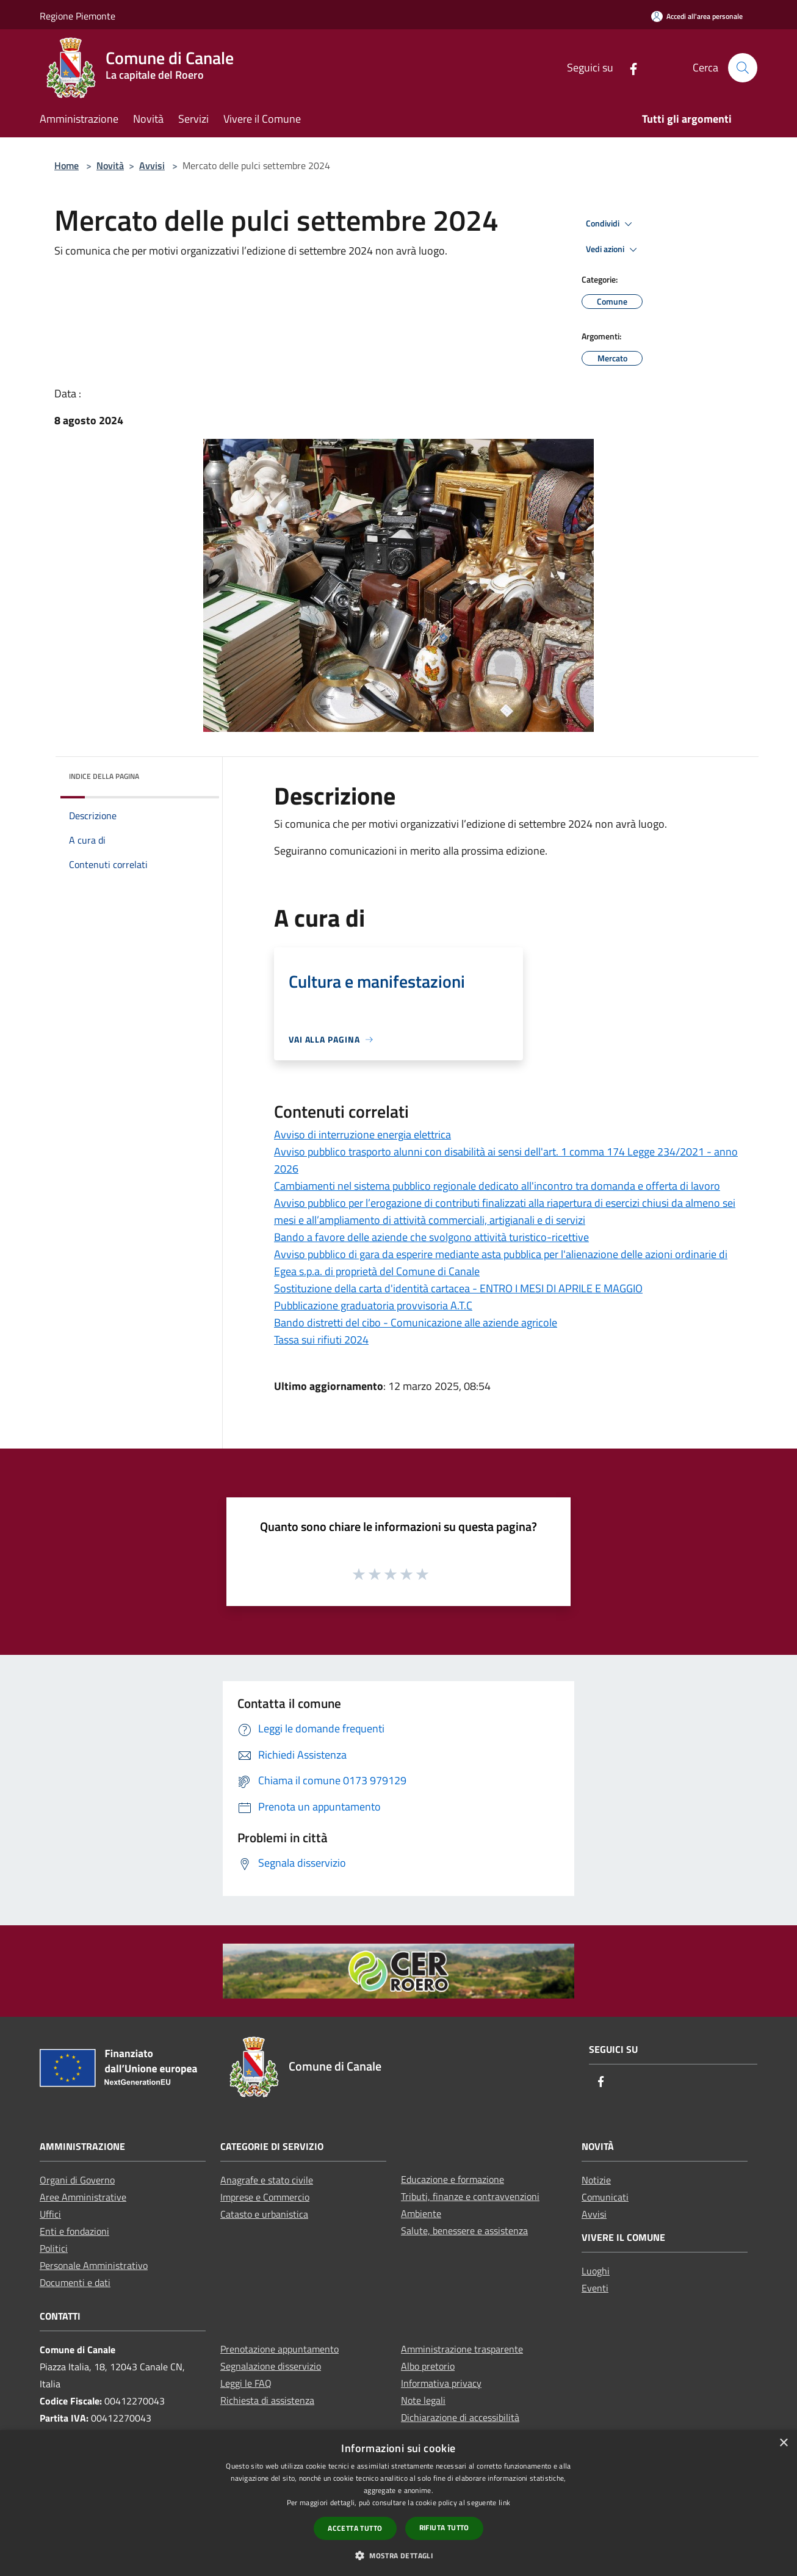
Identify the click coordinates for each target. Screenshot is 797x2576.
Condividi (611, 224)
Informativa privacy (441, 2383)
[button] (398, 2555)
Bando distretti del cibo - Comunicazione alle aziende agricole (415, 1322)
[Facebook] (628, 67)
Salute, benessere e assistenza (464, 2230)
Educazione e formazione (452, 2179)
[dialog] (398, 2503)
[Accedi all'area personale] (697, 16)
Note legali (423, 2400)
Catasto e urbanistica (264, 2214)
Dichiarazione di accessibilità (460, 2417)
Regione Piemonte (77, 16)
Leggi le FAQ (246, 2383)
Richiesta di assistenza (267, 2400)
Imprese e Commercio (264, 2197)
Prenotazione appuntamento (279, 2349)
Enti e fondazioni (74, 2231)
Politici (54, 2248)
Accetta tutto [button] (355, 2528)
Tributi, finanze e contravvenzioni (470, 2196)
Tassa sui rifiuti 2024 (321, 1339)
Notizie (596, 2180)
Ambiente (421, 2213)
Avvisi (152, 165)
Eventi (595, 2288)
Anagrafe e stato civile (266, 2180)
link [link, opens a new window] (504, 2502)
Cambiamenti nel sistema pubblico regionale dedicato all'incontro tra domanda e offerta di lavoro (497, 1186)
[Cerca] (742, 67)
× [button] (783, 2443)
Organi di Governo (77, 2180)
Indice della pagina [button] (104, 776)
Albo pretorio (428, 2366)
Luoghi (596, 2270)
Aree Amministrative (83, 2197)
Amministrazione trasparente (462, 2349)
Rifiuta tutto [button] (444, 2527)
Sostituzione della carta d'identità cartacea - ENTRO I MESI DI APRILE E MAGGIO (458, 1288)
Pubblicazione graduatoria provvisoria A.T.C (373, 1305)
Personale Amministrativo (94, 2265)
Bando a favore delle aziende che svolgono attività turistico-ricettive (431, 1237)
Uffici (50, 2214)
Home (66, 165)
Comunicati (605, 2197)
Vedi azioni (613, 249)
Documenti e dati (75, 2282)
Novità (110, 165)
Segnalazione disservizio (270, 2366)
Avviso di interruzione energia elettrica (362, 1134)
